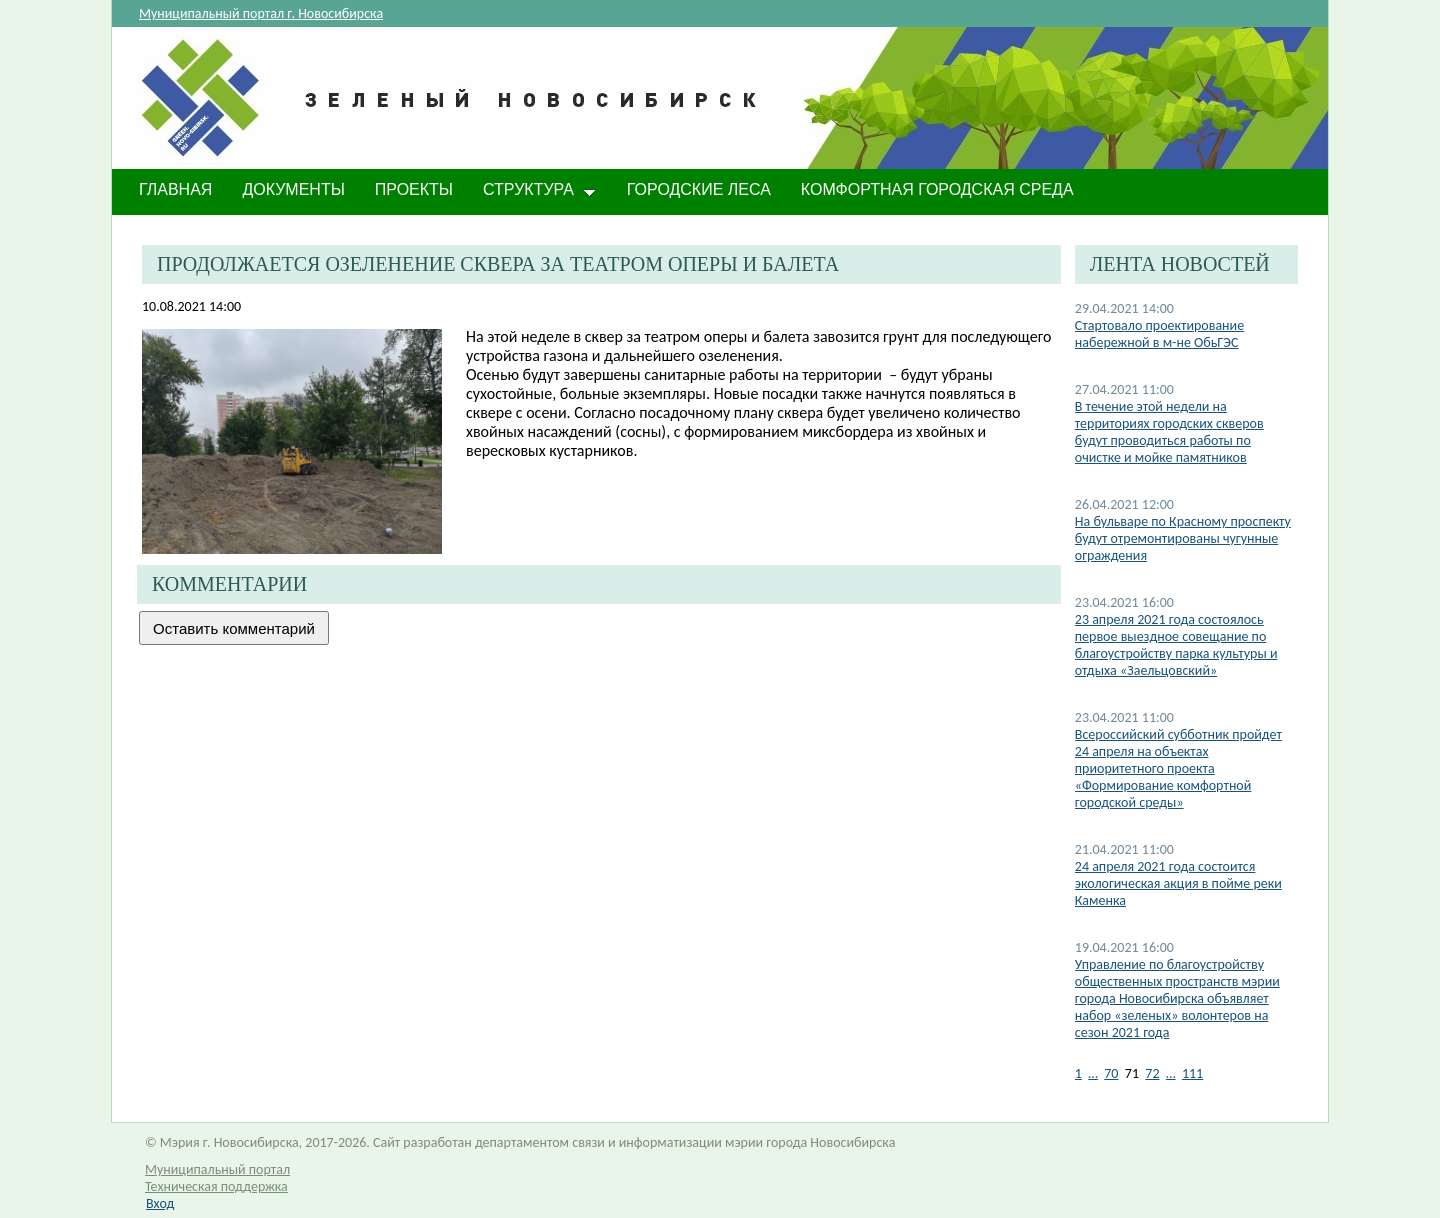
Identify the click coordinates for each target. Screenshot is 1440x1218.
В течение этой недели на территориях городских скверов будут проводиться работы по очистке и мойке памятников (1169, 432)
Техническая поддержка (216, 1186)
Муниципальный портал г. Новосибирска (261, 13)
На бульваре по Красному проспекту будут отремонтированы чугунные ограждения (1183, 538)
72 (1152, 1073)
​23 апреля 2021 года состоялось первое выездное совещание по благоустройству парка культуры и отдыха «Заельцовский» (1176, 645)
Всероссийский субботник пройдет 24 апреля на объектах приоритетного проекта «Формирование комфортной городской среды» (1178, 768)
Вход (160, 1203)
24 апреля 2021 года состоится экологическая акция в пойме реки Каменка (1178, 883)
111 (1192, 1073)
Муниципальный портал (217, 1169)
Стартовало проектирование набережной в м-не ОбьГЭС (1159, 334)
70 (1111, 1073)
